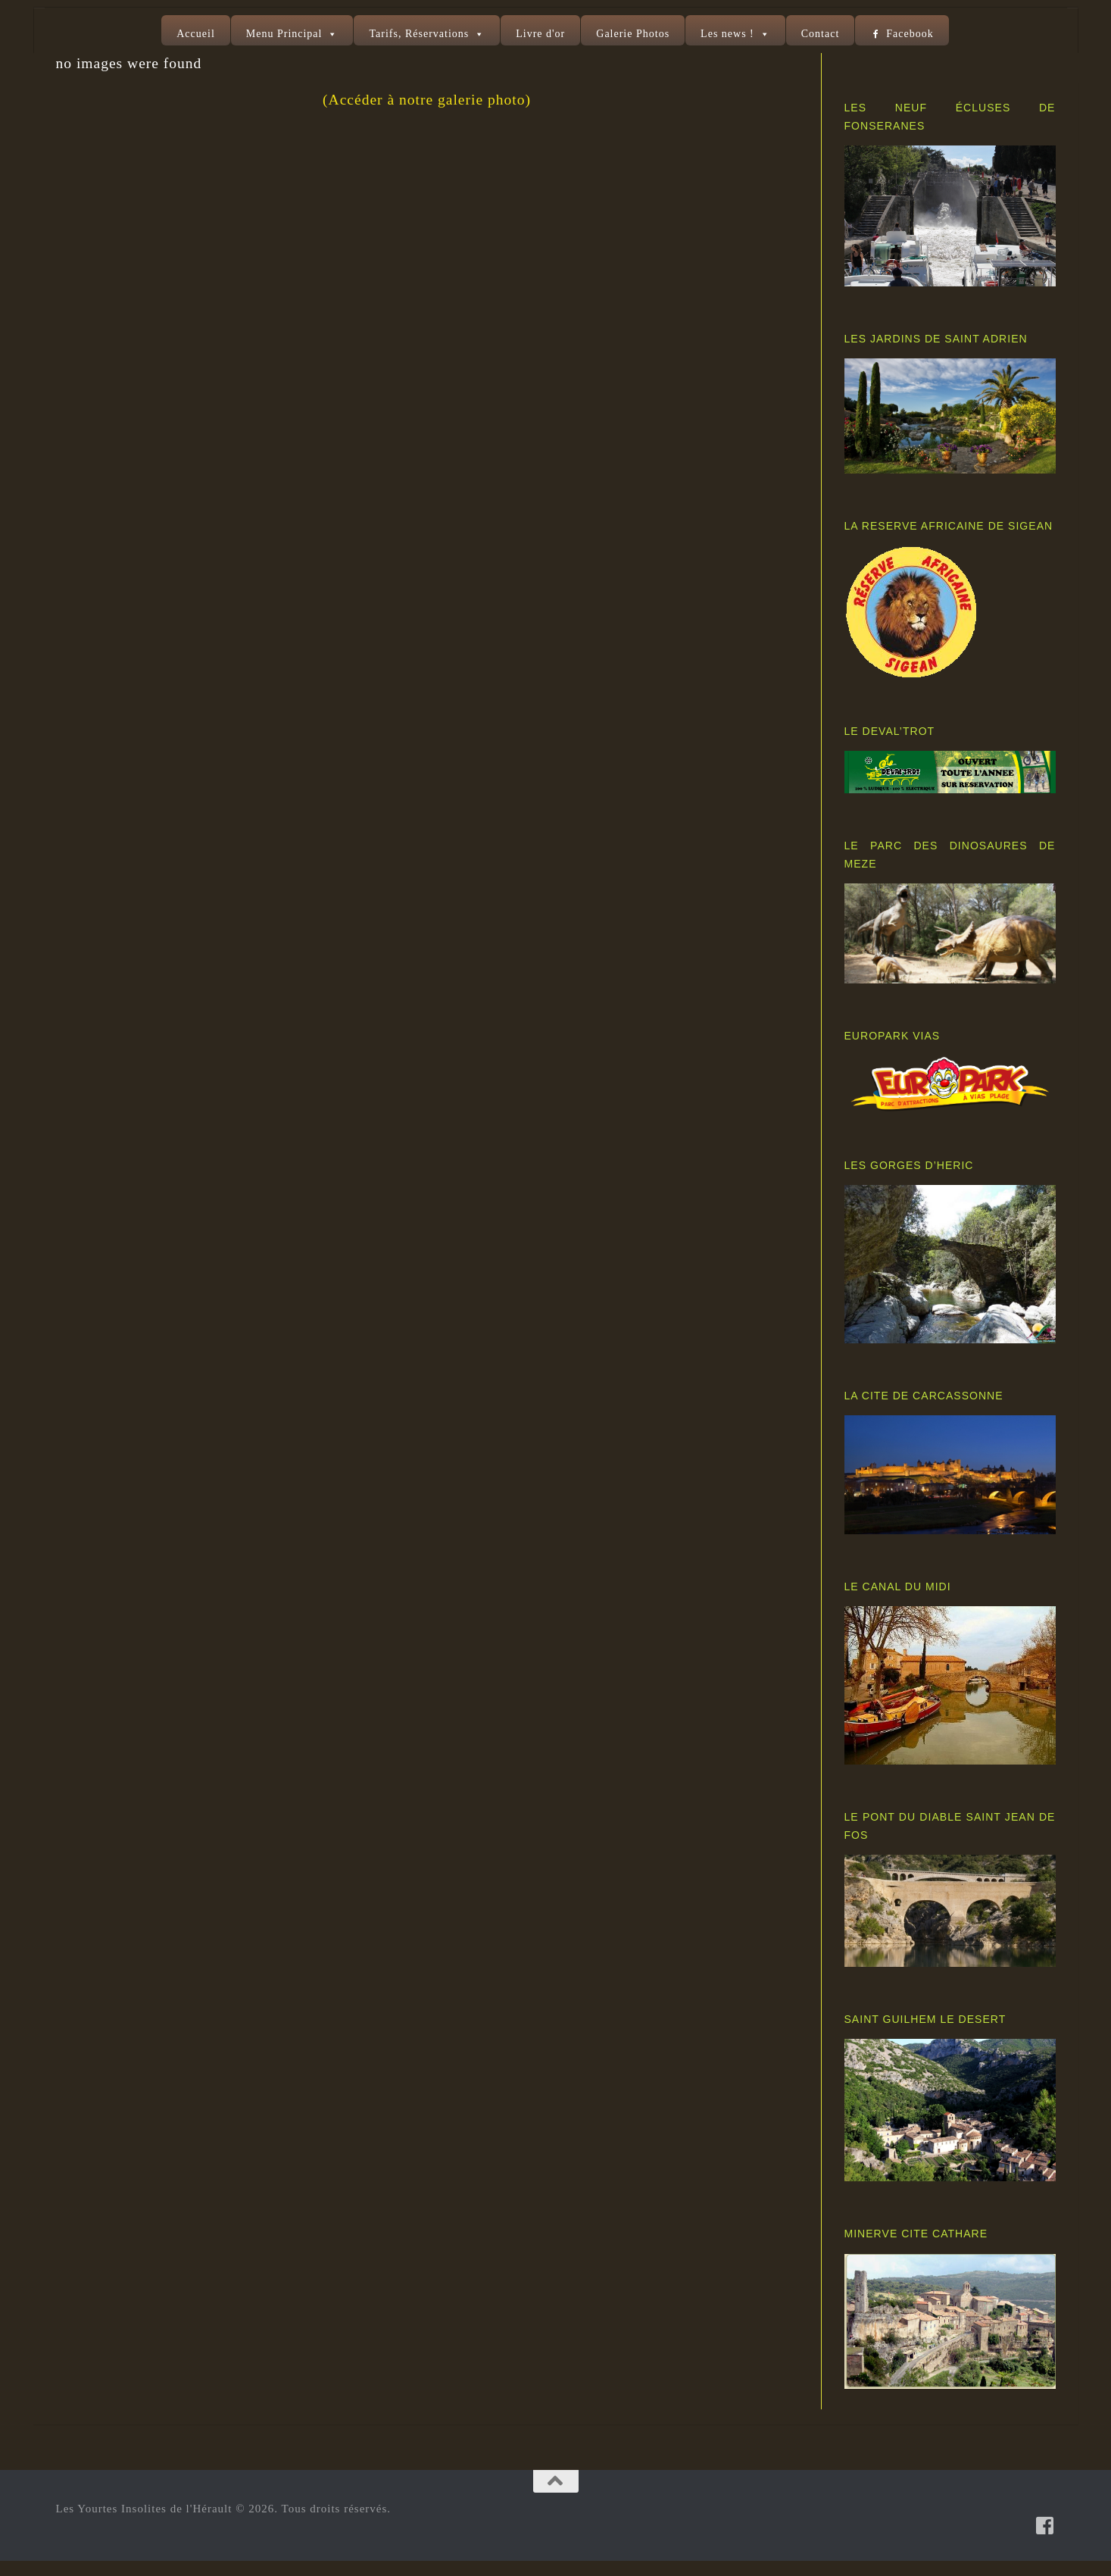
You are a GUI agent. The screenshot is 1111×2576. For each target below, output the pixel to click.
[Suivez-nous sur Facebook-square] (1045, 2540)
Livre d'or (540, 33)
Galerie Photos (632, 33)
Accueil (195, 33)
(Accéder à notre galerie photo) (427, 115)
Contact (820, 33)
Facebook (909, 33)
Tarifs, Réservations (419, 33)
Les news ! (727, 33)
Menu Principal (284, 33)
